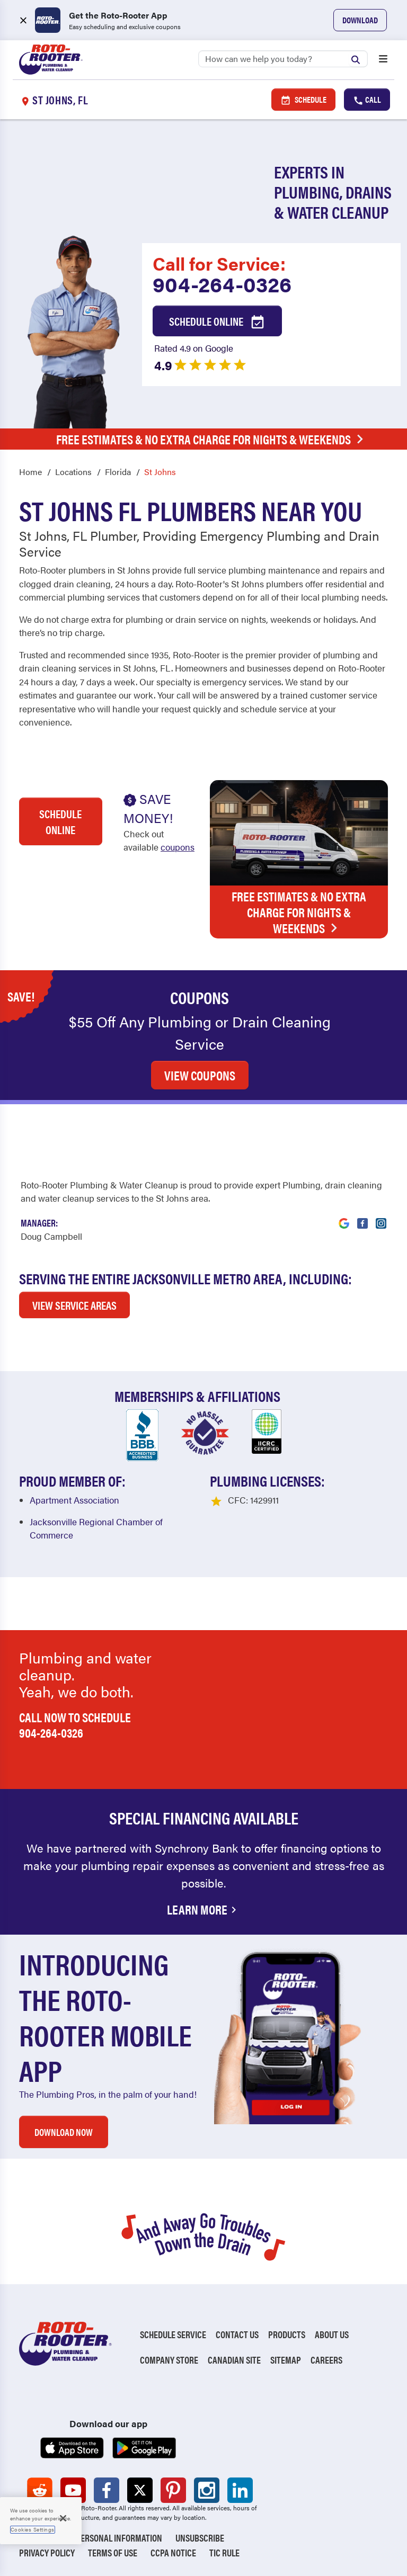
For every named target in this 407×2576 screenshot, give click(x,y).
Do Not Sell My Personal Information (90, 2537)
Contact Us (237, 2334)
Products (286, 2334)
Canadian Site (234, 2359)
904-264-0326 (222, 284)
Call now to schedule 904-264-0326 (75, 1724)
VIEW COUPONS (199, 1075)
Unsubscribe (199, 2537)
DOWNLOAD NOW (63, 2132)
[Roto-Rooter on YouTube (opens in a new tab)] (73, 2490)
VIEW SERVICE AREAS (74, 1305)
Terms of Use (112, 2552)
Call (367, 99)
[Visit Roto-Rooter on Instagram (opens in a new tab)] (381, 1217)
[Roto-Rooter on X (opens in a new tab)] (140, 2490)
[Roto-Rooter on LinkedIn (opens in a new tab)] (240, 2490)
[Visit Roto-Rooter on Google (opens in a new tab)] (344, 1217)
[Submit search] (358, 58)
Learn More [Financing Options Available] (203, 1909)
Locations (73, 472)
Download (360, 20)
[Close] (63, 2518)
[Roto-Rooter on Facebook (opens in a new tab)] (106, 2490)
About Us (332, 2334)
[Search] (283, 58)
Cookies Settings (33, 2529)
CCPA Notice (173, 2552)
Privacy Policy (47, 2552)
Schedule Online (217, 321)
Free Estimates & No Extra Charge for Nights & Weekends (212, 439)
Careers (326, 2359)
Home (30, 472)
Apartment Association (74, 1499)
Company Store (169, 2359)
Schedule (303, 99)
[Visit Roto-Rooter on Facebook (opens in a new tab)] (362, 1217)
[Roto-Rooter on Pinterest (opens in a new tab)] (173, 2490)
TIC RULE (224, 2552)
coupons (177, 846)
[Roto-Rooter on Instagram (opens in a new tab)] (206, 2490)
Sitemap (285, 2359)
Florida (118, 472)
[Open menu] (383, 60)
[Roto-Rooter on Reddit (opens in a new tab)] (39, 2490)
